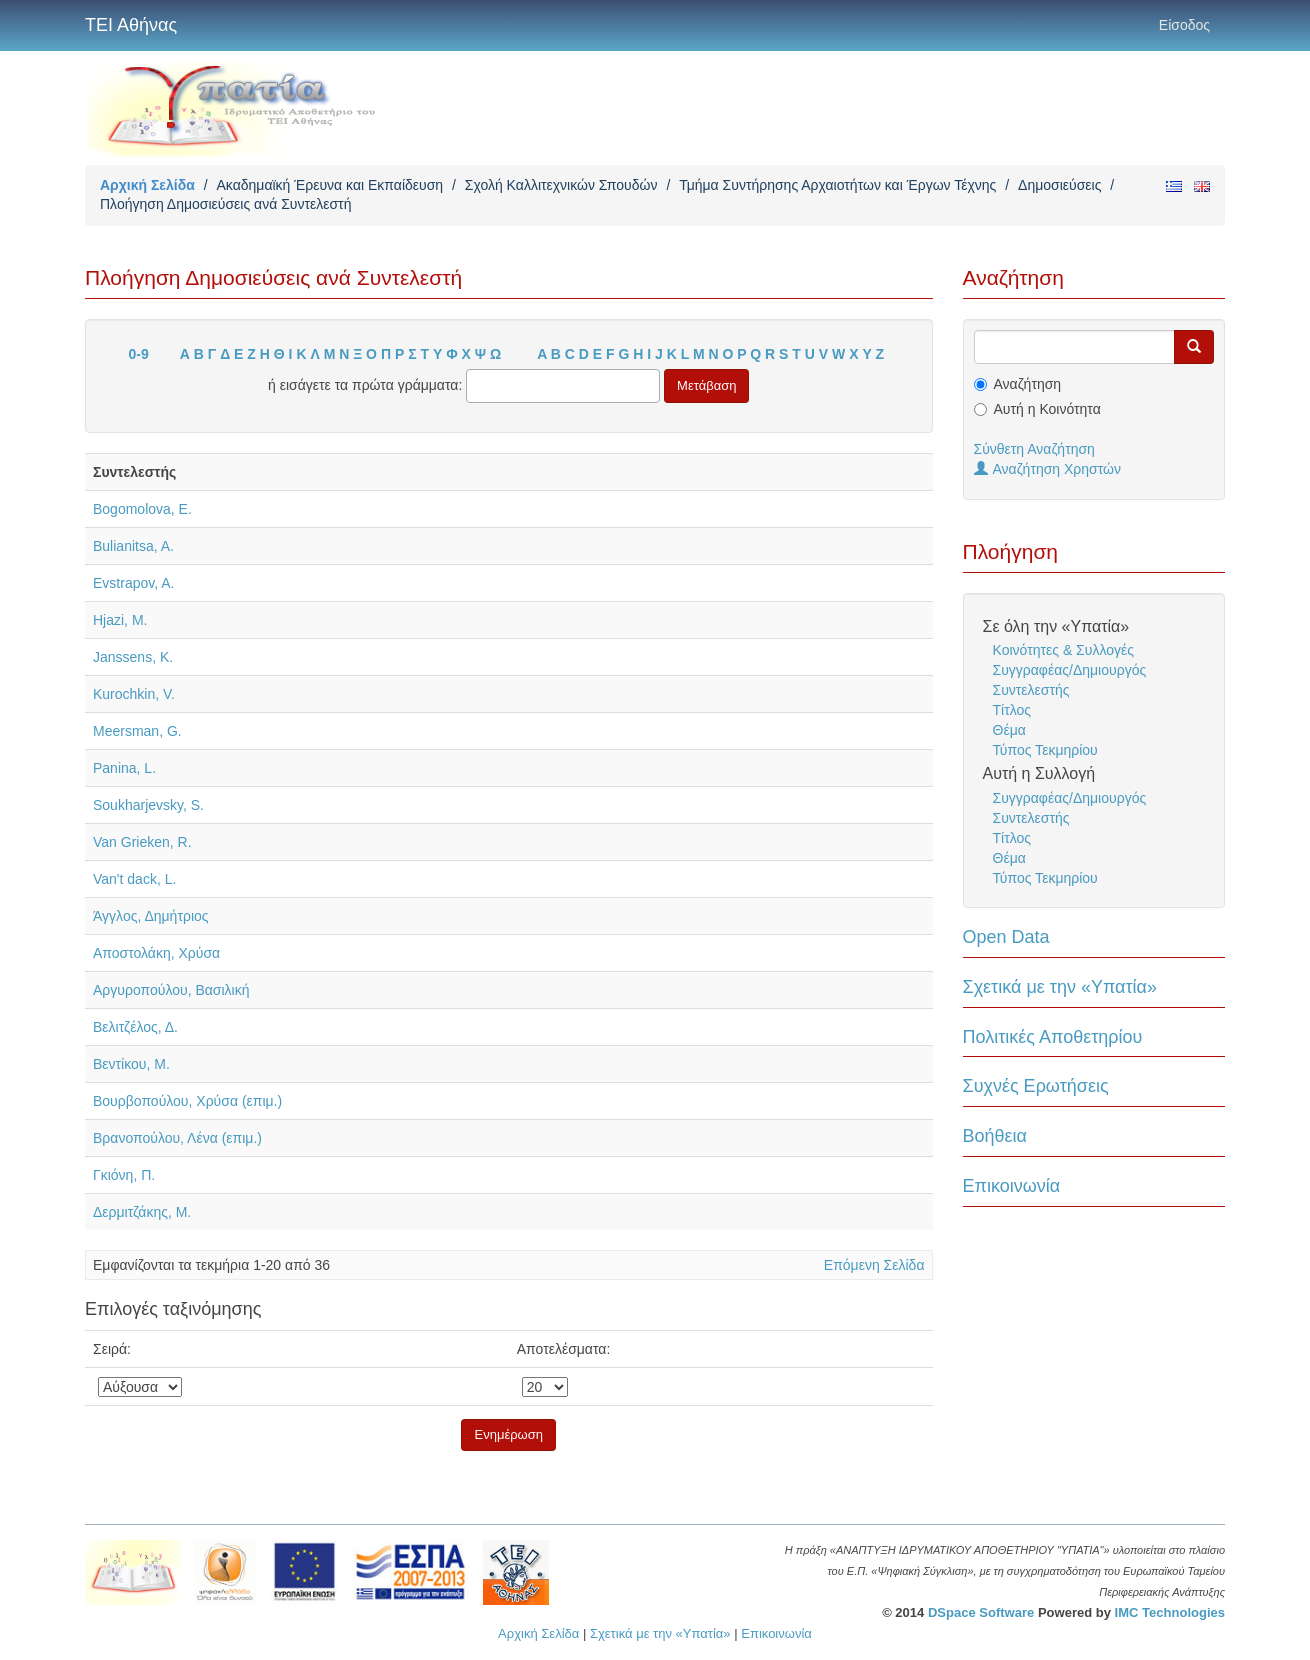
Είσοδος (1184, 25)
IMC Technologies (1170, 1612)
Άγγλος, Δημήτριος (151, 916)
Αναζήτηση (1028, 384)
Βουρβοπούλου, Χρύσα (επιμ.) (187, 1101)
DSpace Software (981, 1612)
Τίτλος (1012, 710)
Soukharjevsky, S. (148, 805)
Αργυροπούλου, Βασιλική (171, 990)
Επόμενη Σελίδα (874, 1265)
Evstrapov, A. (133, 583)
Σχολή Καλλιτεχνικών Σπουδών (561, 185)
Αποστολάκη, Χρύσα (156, 953)
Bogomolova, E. (142, 509)
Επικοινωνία (1012, 1186)
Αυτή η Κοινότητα (1047, 409)
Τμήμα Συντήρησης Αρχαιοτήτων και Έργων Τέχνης (837, 185)
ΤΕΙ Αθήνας (131, 25)
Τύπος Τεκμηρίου (1045, 750)
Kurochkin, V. (134, 694)
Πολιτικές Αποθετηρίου (1053, 1037)
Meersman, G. (137, 731)
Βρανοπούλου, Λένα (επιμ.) (177, 1138)
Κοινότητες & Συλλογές (1063, 650)
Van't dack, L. (134, 879)
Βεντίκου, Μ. (131, 1064)
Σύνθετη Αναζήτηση (1034, 449)
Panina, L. (124, 768)
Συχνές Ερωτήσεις (1036, 1086)
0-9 (139, 354)
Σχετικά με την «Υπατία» (1060, 987)
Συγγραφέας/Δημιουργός (1070, 670)
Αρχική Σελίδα (147, 185)
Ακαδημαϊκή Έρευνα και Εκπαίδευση (329, 185)
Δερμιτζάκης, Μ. (142, 1212)
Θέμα (1009, 730)
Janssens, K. (133, 657)
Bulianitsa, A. (133, 546)
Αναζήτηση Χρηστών (1048, 469)
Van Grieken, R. (142, 842)
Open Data (1006, 937)
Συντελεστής (1031, 690)
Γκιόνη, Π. (124, 1175)
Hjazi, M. (120, 620)
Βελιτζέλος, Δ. (135, 1027)
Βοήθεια (995, 1136)
